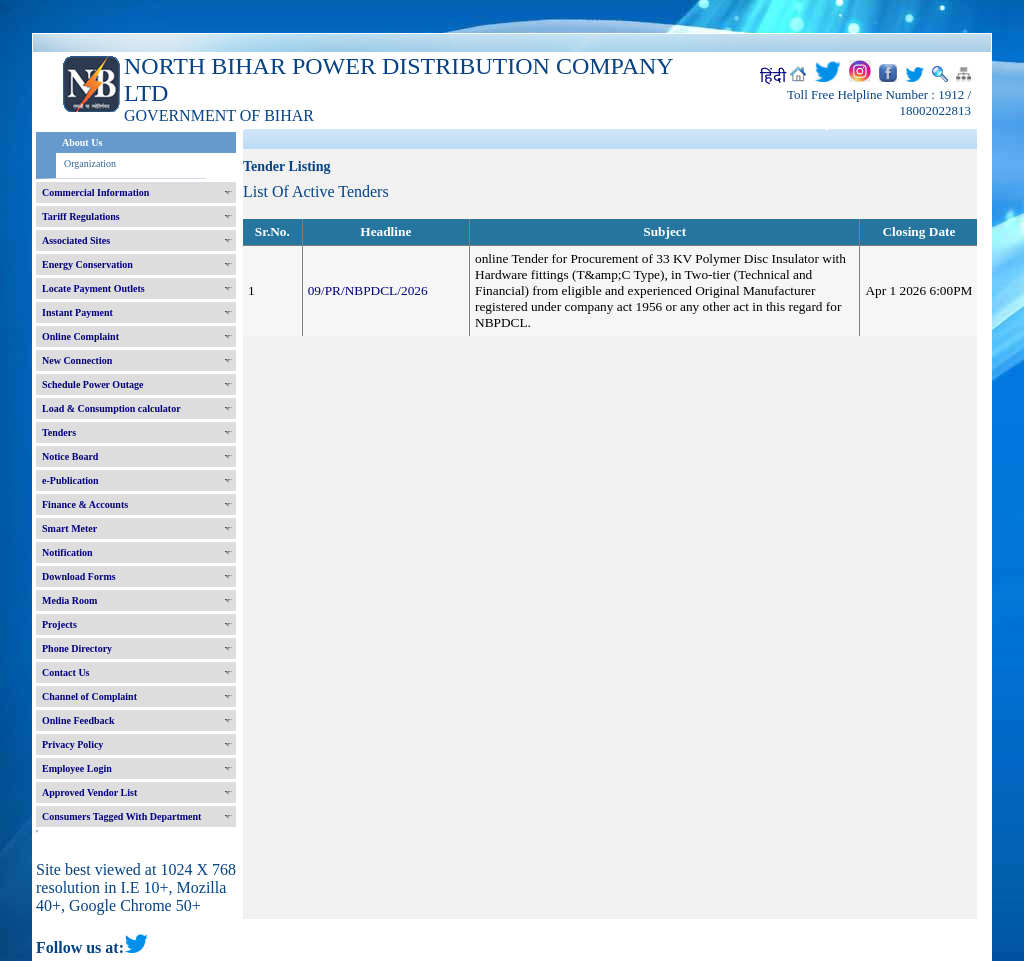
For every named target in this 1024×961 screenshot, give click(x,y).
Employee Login (77, 768)
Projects (59, 624)
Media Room (69, 600)
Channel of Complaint (89, 696)
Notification (67, 552)
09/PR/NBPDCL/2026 (368, 290)
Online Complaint (80, 336)
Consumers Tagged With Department (121, 816)
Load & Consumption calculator (111, 408)
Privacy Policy (72, 744)
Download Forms (79, 576)
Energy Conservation (87, 264)
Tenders (59, 432)
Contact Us (66, 672)
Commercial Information (95, 192)
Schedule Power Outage (92, 384)
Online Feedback (78, 720)
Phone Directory (77, 648)
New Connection (77, 360)
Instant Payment (77, 312)
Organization (90, 163)
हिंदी (773, 76)
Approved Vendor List (89, 792)
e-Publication (70, 480)
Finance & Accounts (85, 504)
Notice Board (70, 456)
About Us (82, 142)
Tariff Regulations (81, 216)
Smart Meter (69, 528)
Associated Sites (76, 240)
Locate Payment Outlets (93, 288)
